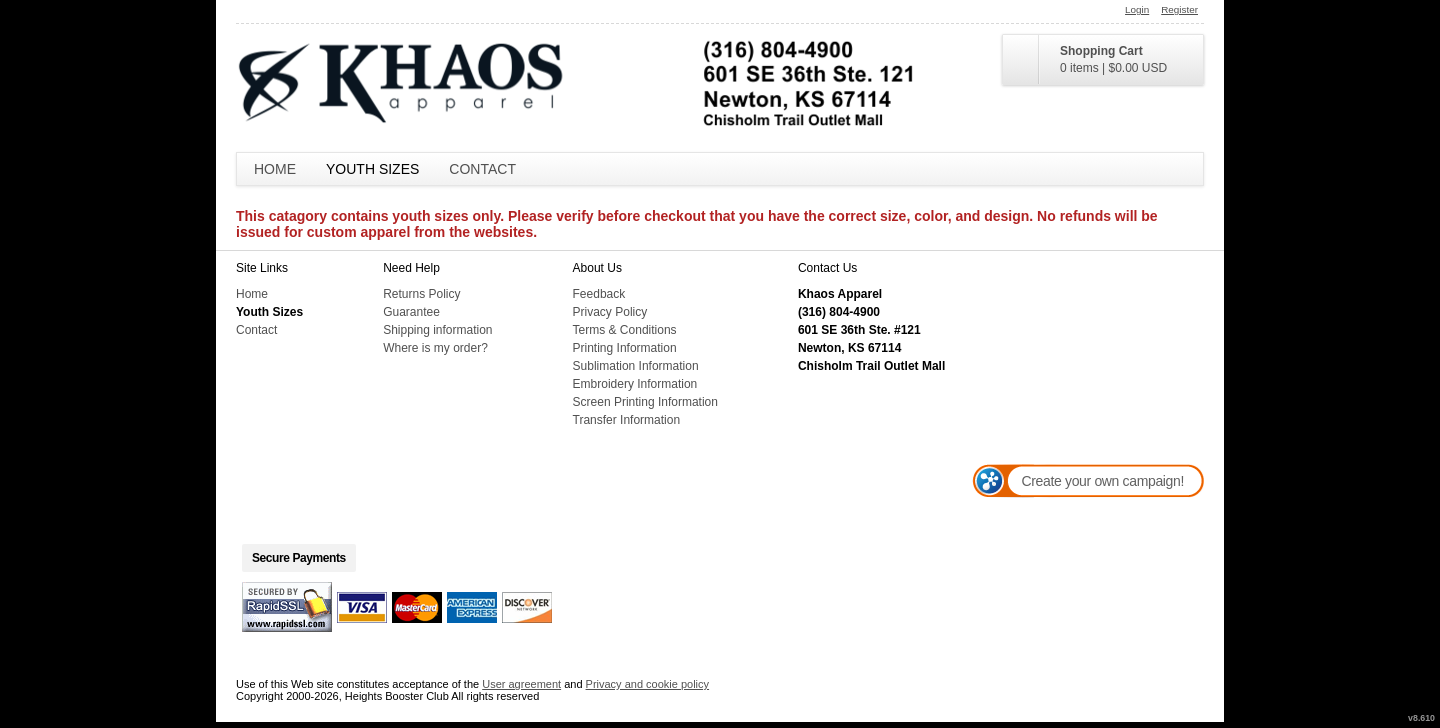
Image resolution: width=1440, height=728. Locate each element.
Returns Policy (421, 294)
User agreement (521, 684)
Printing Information (625, 348)
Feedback (599, 294)
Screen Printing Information (645, 402)
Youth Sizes (372, 169)
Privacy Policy (610, 312)
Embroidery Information (635, 384)
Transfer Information (627, 420)
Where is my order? (435, 348)
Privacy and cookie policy (648, 684)
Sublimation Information (636, 366)
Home (275, 169)
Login (1137, 9)
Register (1179, 9)
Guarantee (411, 312)
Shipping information (437, 330)
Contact (482, 169)
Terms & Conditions (625, 330)
